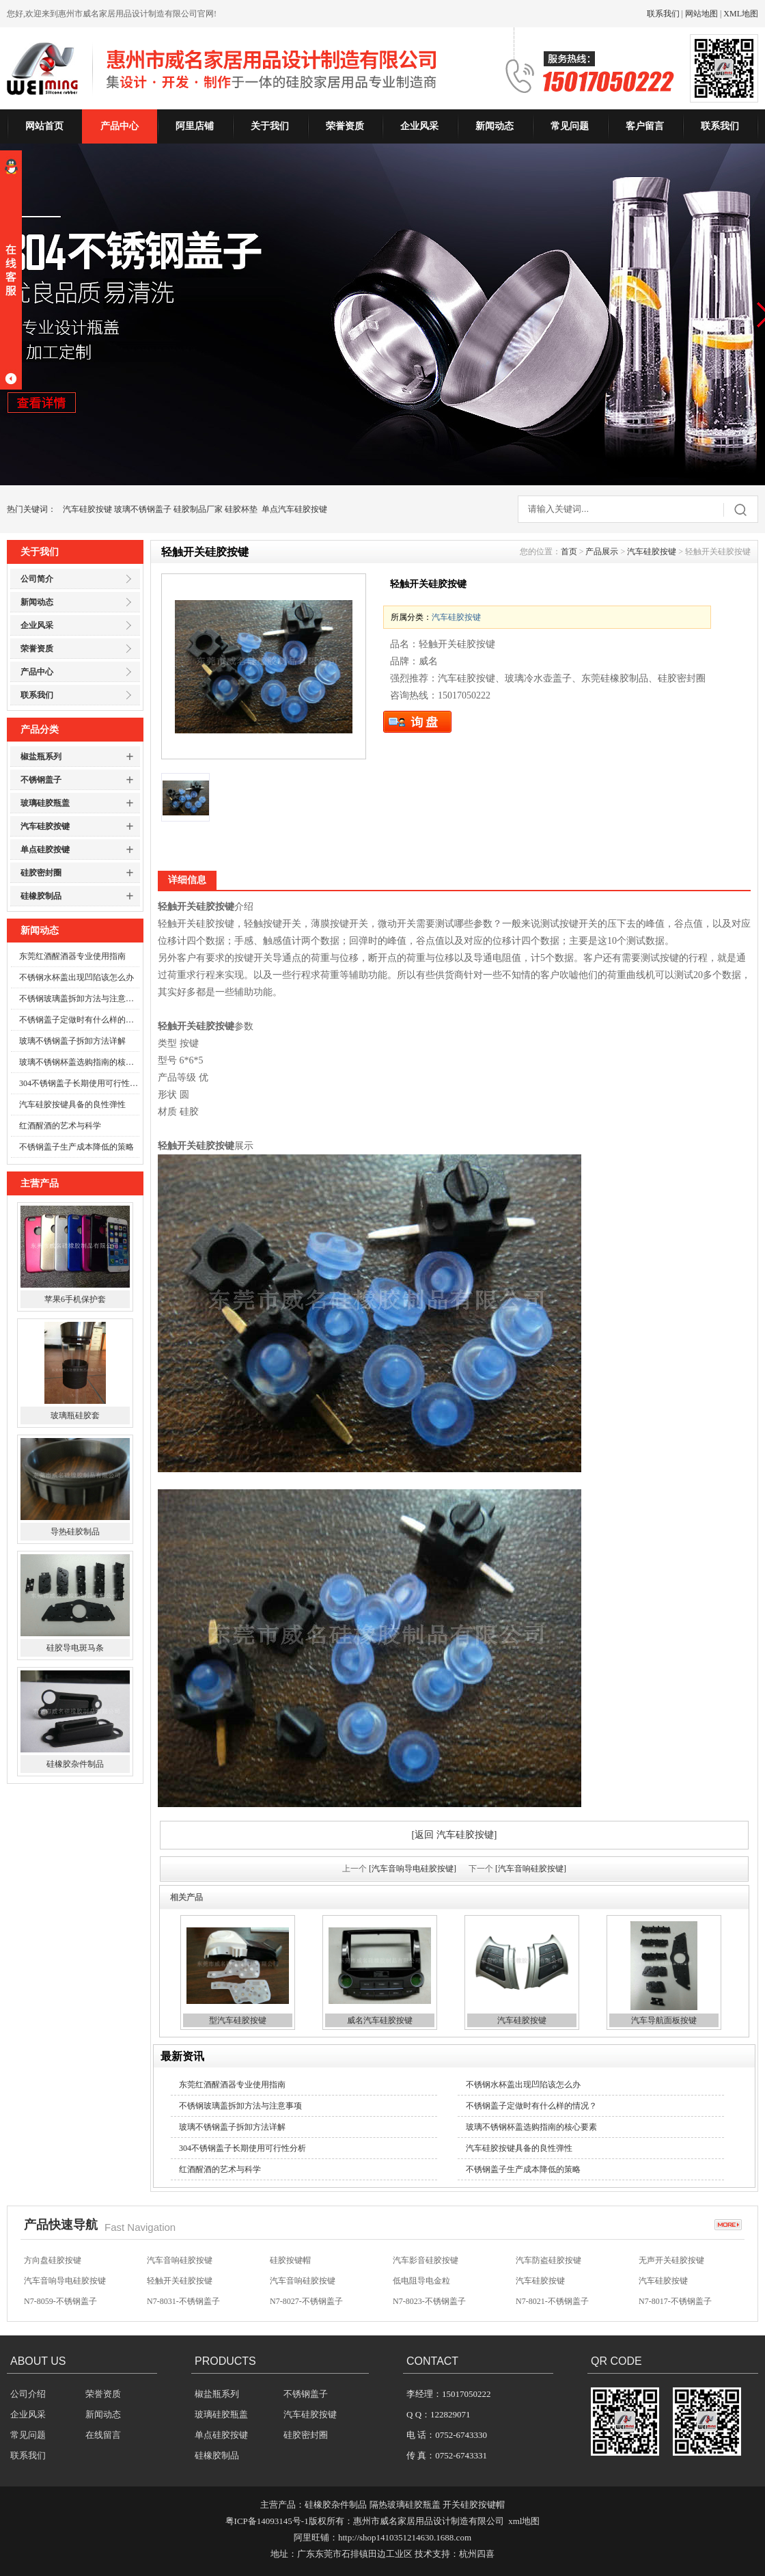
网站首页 (44, 126)
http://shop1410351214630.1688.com (404, 2537)
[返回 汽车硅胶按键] (454, 1835)
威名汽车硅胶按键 (380, 2020)
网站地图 (701, 13)
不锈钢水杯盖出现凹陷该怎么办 (76, 977)
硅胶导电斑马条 (75, 1648)
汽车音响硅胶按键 (179, 2260)
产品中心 (119, 126)
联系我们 (663, 13)
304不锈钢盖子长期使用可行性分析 (79, 1083)
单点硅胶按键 (45, 849)
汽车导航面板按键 (664, 2020)
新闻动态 (494, 126)
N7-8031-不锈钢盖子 (183, 2301)
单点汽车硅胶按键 (294, 509)
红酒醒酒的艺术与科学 (60, 1125)
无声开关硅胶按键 (671, 2260)
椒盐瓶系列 (40, 756)
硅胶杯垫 (241, 509)
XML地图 (740, 13)
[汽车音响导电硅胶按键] (412, 1868)
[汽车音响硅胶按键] (530, 1868)
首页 (569, 551)
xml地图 (524, 2521)
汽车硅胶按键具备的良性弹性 (72, 1104)
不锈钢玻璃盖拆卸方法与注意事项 (79, 998)
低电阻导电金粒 (421, 2281)
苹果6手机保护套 (75, 1299)
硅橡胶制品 (40, 896)
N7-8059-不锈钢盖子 (60, 2301)
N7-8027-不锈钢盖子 (306, 2301)
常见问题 (570, 126)
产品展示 (601, 551)
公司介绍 (28, 2394)
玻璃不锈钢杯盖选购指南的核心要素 (79, 1062)
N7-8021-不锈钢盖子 (552, 2301)
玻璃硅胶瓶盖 (45, 803)
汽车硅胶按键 (87, 509)
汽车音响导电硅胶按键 (65, 2281)
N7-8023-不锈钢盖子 (429, 2301)
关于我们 (270, 126)
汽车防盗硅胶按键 (548, 2260)
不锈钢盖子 (40, 780)
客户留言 (645, 126)
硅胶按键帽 (290, 2260)
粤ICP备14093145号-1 (267, 2521)
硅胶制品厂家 (198, 509)
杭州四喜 (477, 2554)
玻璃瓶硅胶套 (75, 1415)
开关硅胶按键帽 (474, 2504)
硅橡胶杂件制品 (75, 1764)
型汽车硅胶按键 (237, 2020)
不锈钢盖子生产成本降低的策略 (76, 1147)
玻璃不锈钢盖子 (142, 509)
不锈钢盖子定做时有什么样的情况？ (79, 1020)
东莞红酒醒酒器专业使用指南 (72, 956)
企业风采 (419, 126)
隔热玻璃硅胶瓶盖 (405, 2504)
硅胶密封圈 (40, 873)
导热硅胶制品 (75, 1531)
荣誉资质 (345, 126)
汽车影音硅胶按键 (425, 2260)
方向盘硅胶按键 (52, 2260)
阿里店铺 (195, 126)
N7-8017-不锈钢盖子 (675, 2301)
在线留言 (103, 2435)
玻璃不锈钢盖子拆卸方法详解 (72, 1041)
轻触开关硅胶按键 (179, 2281)
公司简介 (36, 579)
